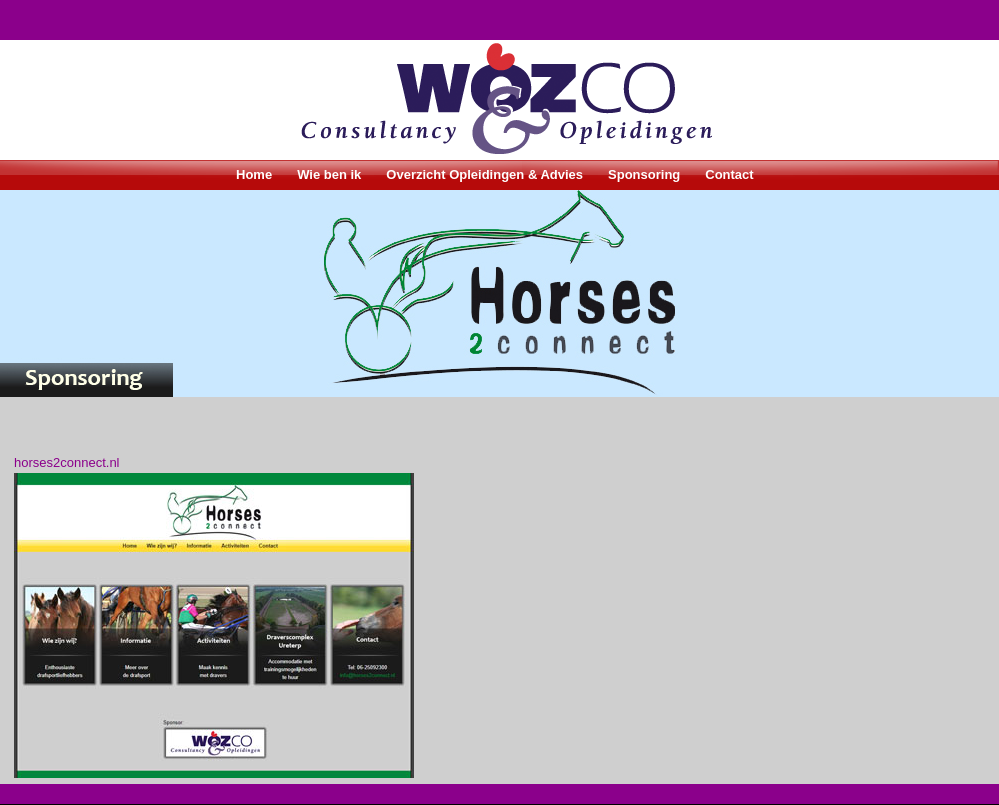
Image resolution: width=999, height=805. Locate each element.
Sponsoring (644, 174)
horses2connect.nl (67, 462)
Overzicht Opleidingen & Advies (484, 174)
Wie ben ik (329, 174)
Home (254, 174)
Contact (729, 174)
